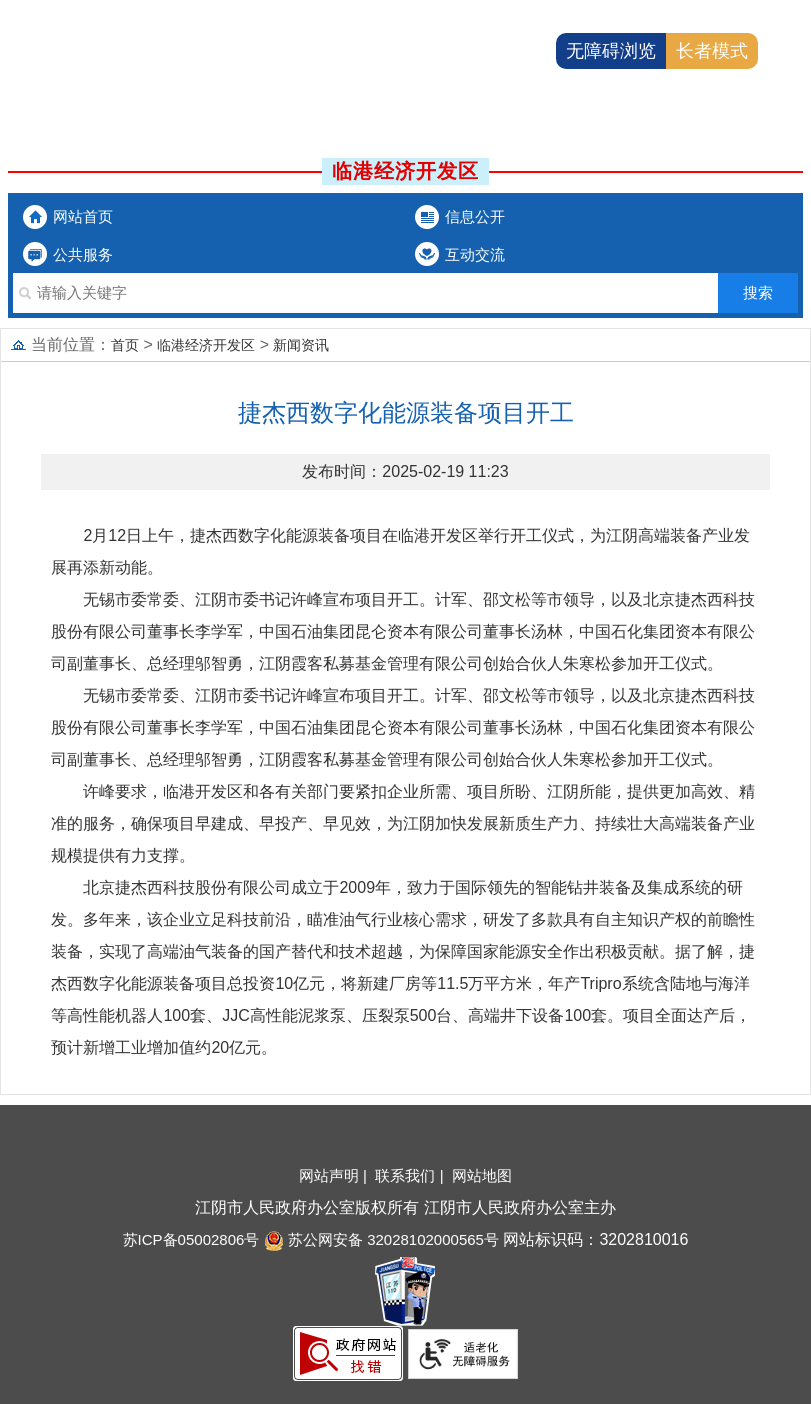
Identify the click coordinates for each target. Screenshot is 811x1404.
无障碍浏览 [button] (611, 51)
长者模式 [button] (712, 51)
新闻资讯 (301, 345)
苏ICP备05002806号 (191, 1239)
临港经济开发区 (206, 345)
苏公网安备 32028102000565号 (381, 1239)
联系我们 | (411, 1175)
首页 (125, 345)
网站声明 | (335, 1175)
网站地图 (482, 1175)
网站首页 (83, 216)
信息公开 (475, 216)
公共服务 (83, 254)
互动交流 (475, 254)
